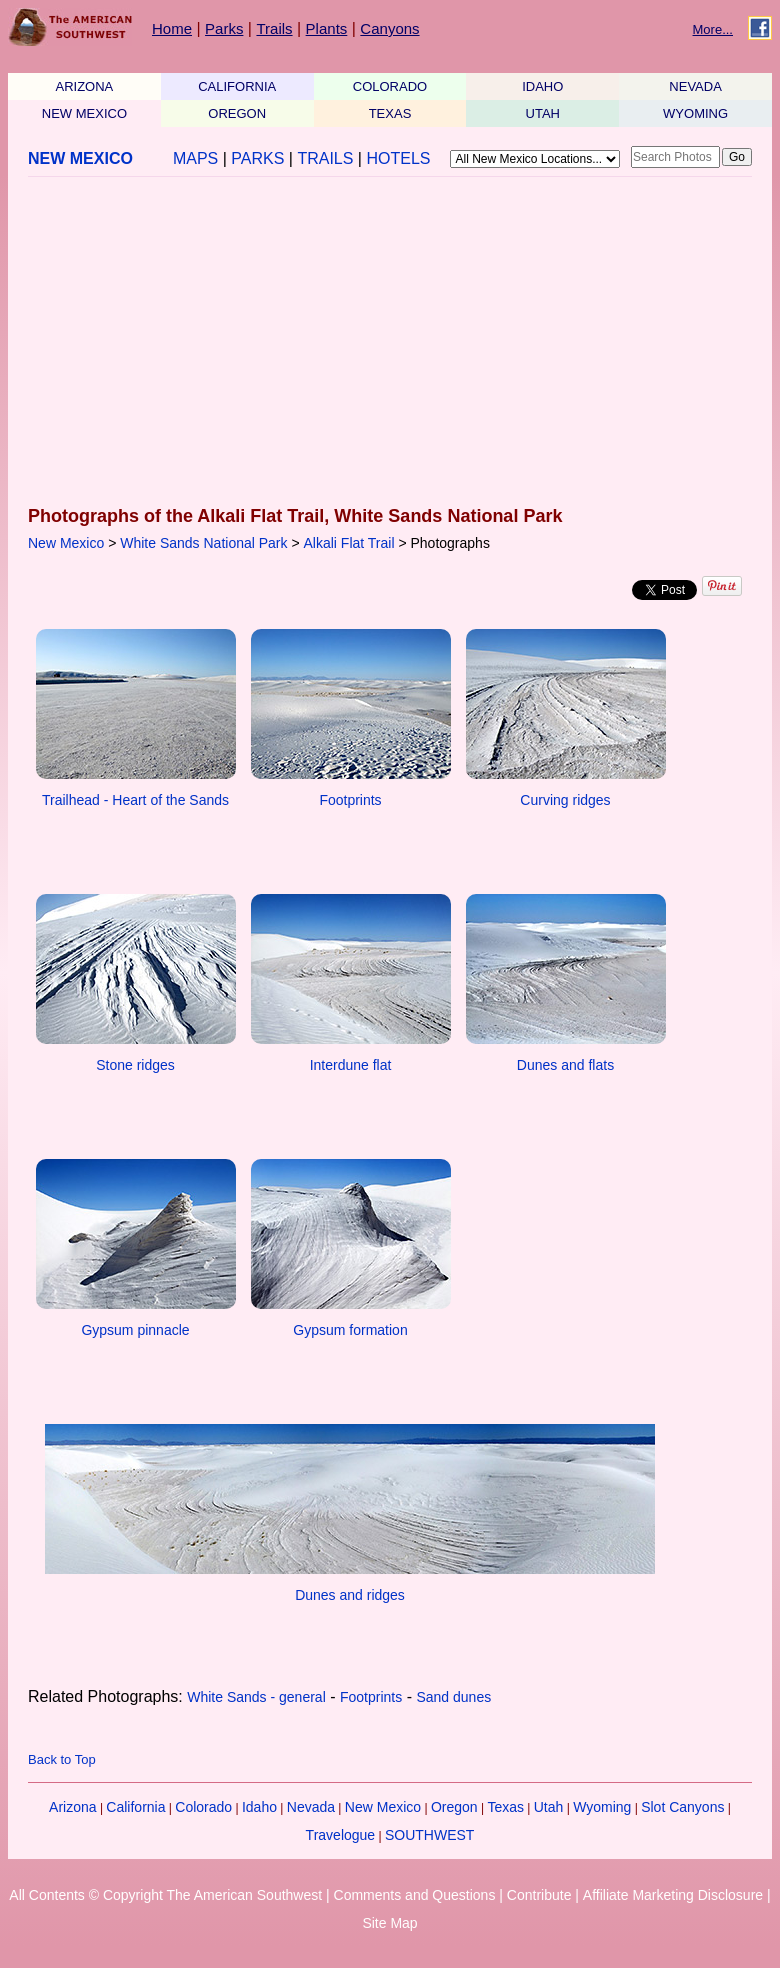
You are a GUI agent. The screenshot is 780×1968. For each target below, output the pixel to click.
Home (172, 28)
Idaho (259, 1807)
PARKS (257, 158)
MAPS (195, 158)
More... (713, 29)
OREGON (237, 113)
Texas (505, 1807)
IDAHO (542, 86)
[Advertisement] (384, 343)
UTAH (543, 113)
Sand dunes (453, 1697)
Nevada (311, 1807)
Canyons (389, 28)
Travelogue (341, 1835)
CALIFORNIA (237, 86)
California (135, 1807)
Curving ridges (565, 800)
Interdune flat (351, 1065)
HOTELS (398, 158)
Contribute (539, 1895)
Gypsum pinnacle (135, 1330)
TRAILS (325, 158)
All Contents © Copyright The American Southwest (165, 1895)
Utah (549, 1807)
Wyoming (602, 1807)
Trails (274, 28)
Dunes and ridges (350, 1595)
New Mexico (66, 543)
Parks (224, 28)
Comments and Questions (415, 1895)
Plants (327, 28)
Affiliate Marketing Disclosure (673, 1895)
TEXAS (390, 113)
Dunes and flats (565, 1065)
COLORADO (390, 86)
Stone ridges (135, 1065)
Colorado (203, 1807)
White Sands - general (256, 1697)
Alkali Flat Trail (349, 543)
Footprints (350, 800)
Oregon (454, 1807)
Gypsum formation (350, 1330)
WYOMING (695, 113)
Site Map (389, 1923)
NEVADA (695, 86)
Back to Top (62, 1759)
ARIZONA (85, 86)
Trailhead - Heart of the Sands (135, 800)
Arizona (72, 1807)
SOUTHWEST (429, 1835)
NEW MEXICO (84, 113)
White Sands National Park (203, 543)
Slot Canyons (682, 1807)
